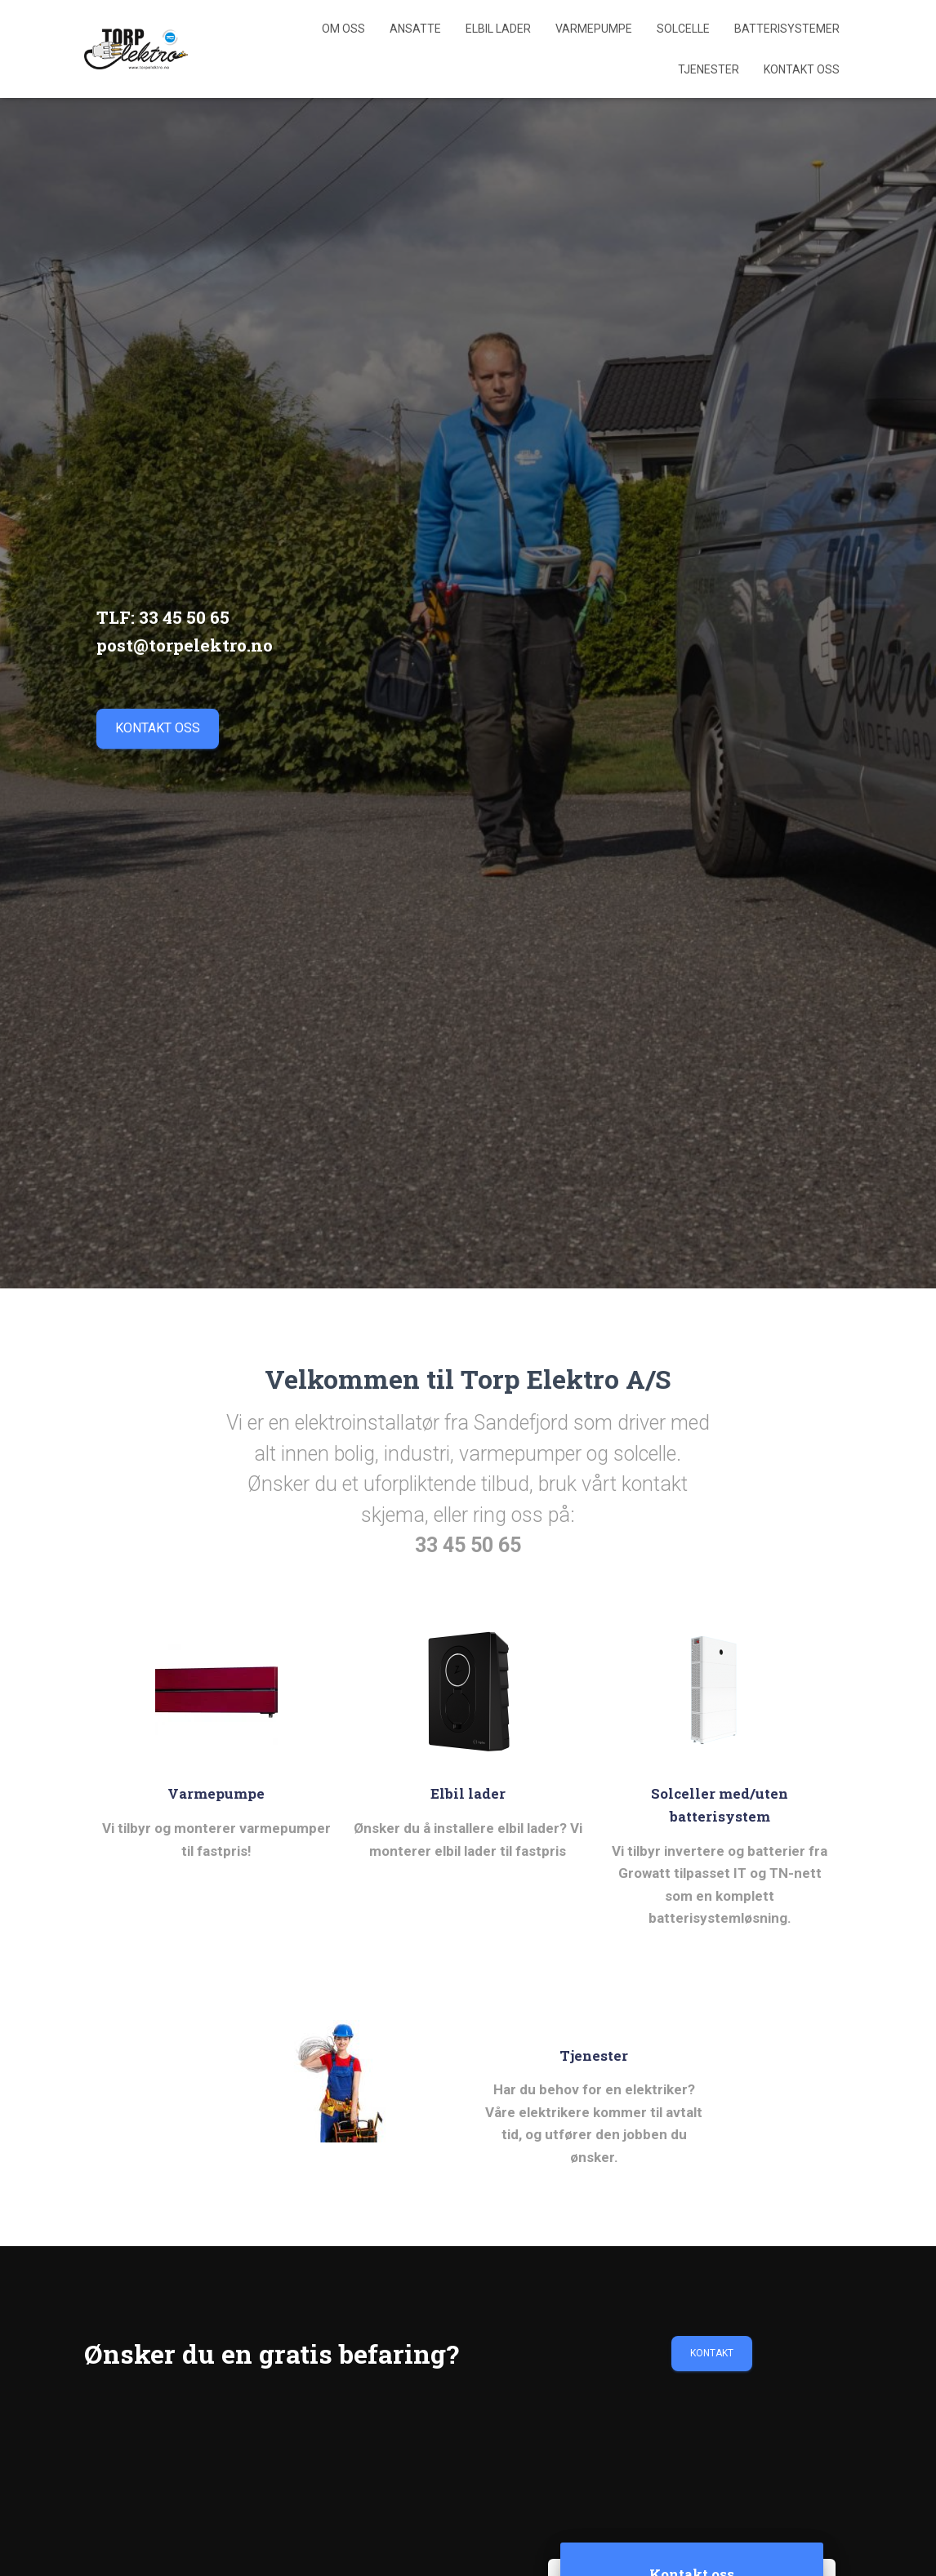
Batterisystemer (787, 28)
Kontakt (711, 2353)
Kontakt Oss (802, 69)
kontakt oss (157, 728)
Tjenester (708, 69)
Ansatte (415, 28)
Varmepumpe (593, 28)
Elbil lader (498, 28)
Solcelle (683, 28)
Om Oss (343, 28)
